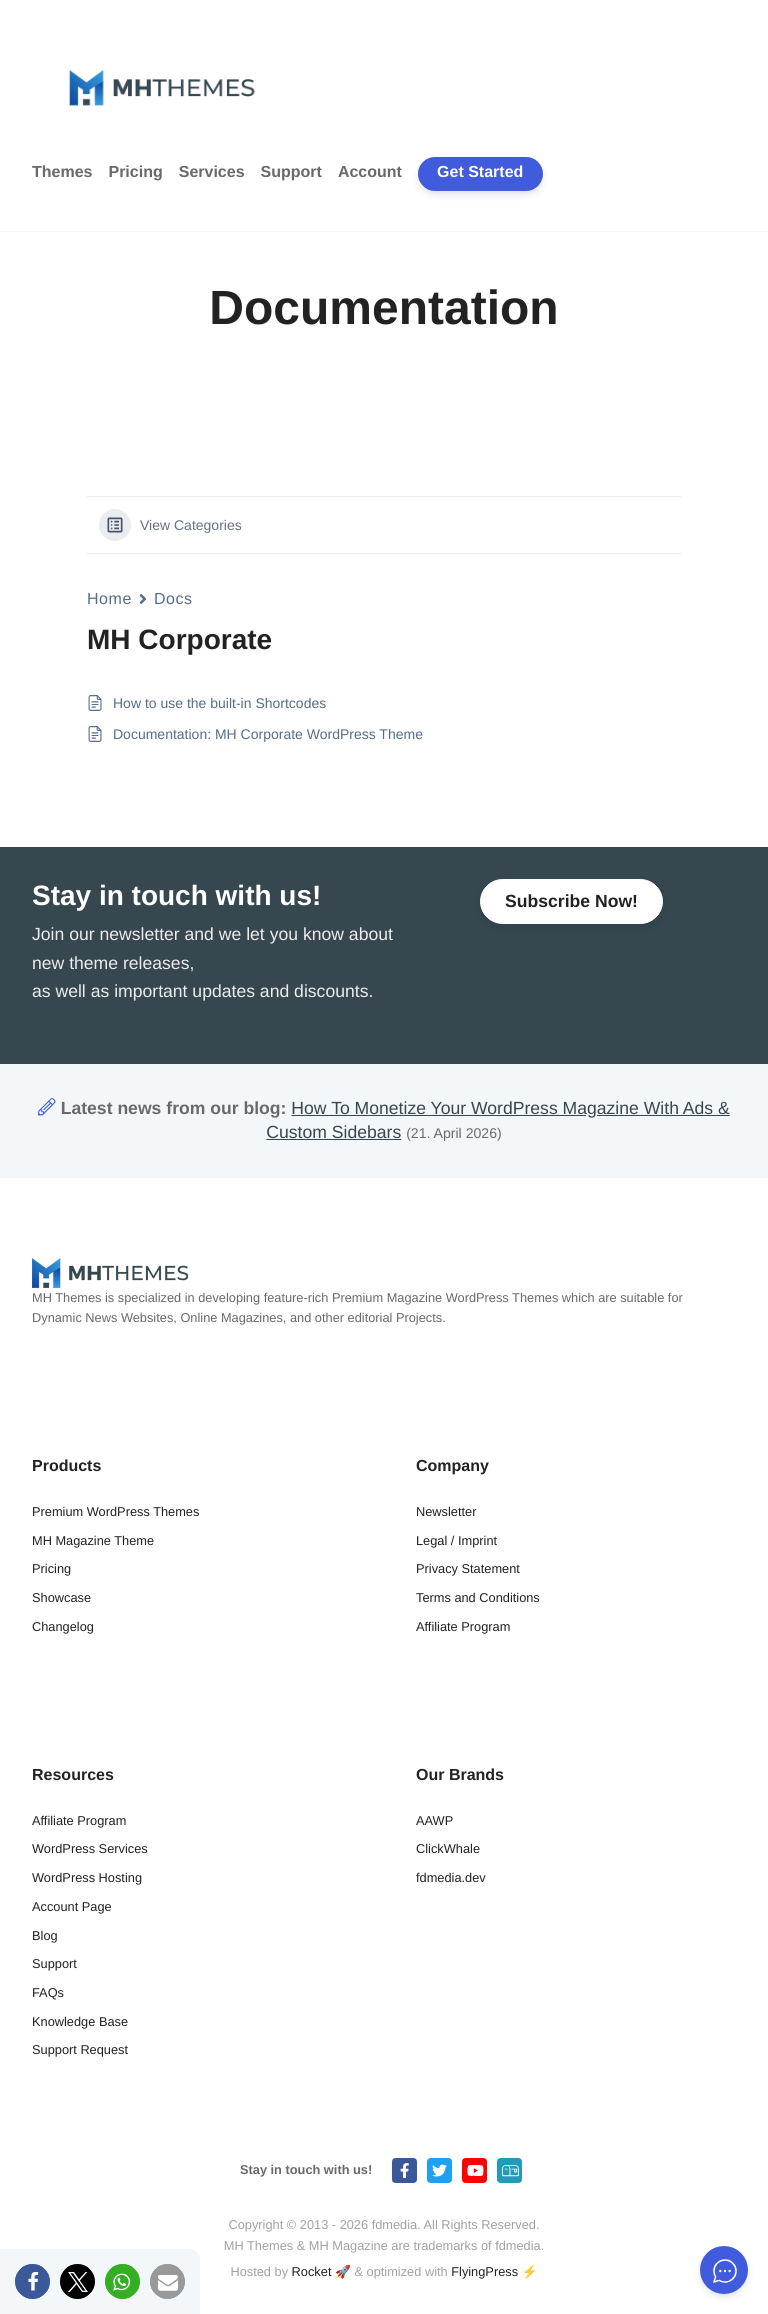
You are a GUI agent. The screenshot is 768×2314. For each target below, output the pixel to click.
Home (109, 599)
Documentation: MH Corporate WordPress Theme (268, 734)
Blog (45, 1935)
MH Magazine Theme (93, 1540)
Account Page (72, 1906)
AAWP (434, 1820)
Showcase (61, 1597)
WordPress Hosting (87, 1877)
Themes (62, 172)
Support (291, 172)
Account (370, 172)
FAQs (48, 1992)
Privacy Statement (468, 1568)
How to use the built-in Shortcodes (219, 703)
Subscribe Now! (571, 901)
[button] (32, 2281)
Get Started (480, 172)
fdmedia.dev (451, 1877)
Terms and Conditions (478, 1597)
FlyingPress (484, 2271)
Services (212, 172)
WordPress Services (90, 1848)
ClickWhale (448, 1848)
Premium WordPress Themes (115, 1511)
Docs (173, 599)
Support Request (80, 2049)
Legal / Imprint (456, 1540)
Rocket (312, 2271)
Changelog (63, 1626)
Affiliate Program (463, 1626)
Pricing (135, 172)
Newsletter (446, 1511)
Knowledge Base (80, 2021)
